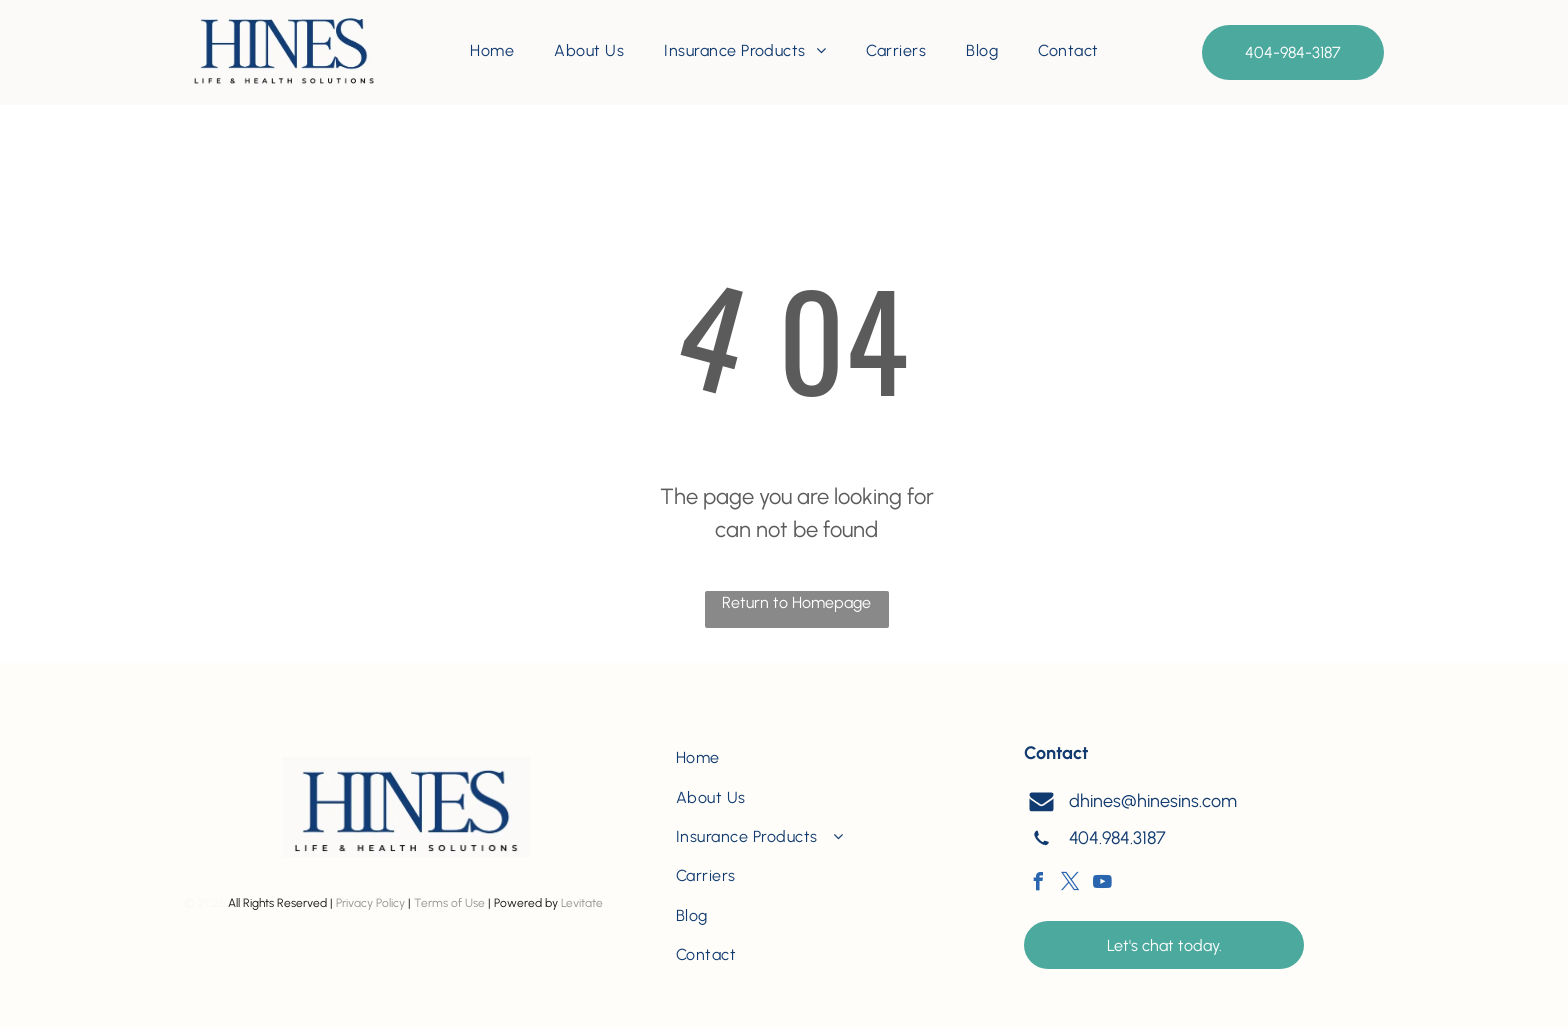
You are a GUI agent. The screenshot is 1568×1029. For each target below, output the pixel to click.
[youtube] (1102, 884)
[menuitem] (492, 51)
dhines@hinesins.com (1153, 801)
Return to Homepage (796, 602)
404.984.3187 (1117, 838)
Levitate (582, 903)
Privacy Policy (370, 903)
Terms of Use (449, 903)
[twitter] (1070, 884)
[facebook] (1038, 884)
